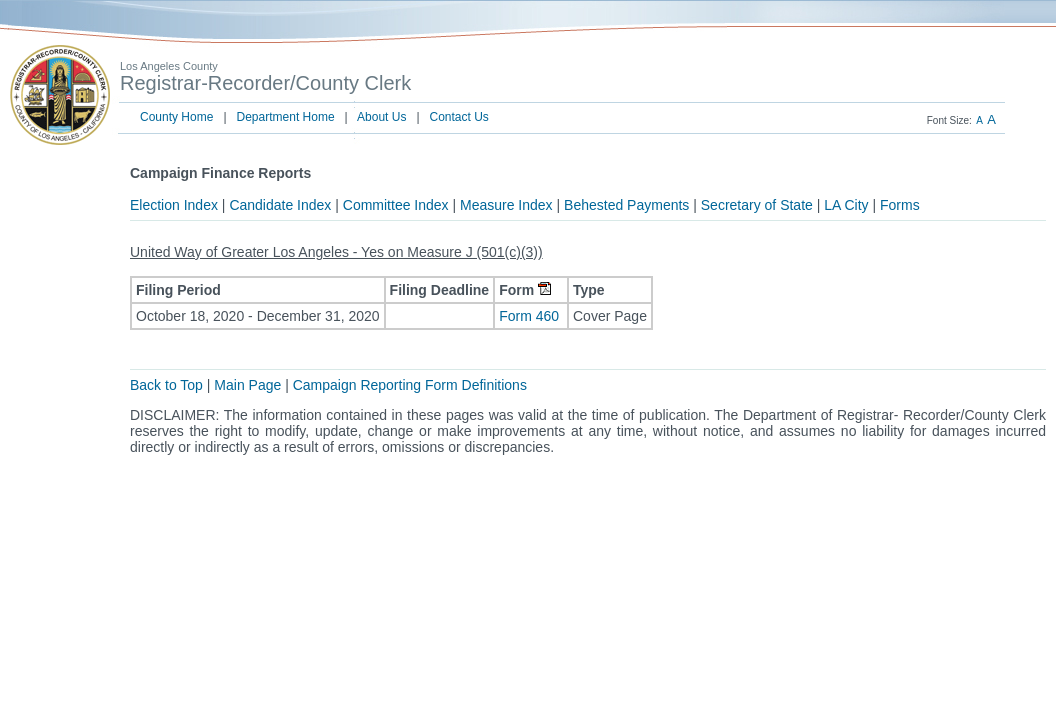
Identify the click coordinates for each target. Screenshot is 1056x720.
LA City (846, 205)
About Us (381, 117)
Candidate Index (280, 205)
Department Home (286, 117)
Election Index (174, 205)
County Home (176, 117)
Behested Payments (626, 205)
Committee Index (396, 205)
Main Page (247, 385)
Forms (900, 205)
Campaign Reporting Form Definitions (410, 385)
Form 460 (531, 316)
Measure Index (506, 205)
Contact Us (459, 117)
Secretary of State (757, 205)
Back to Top (166, 385)
